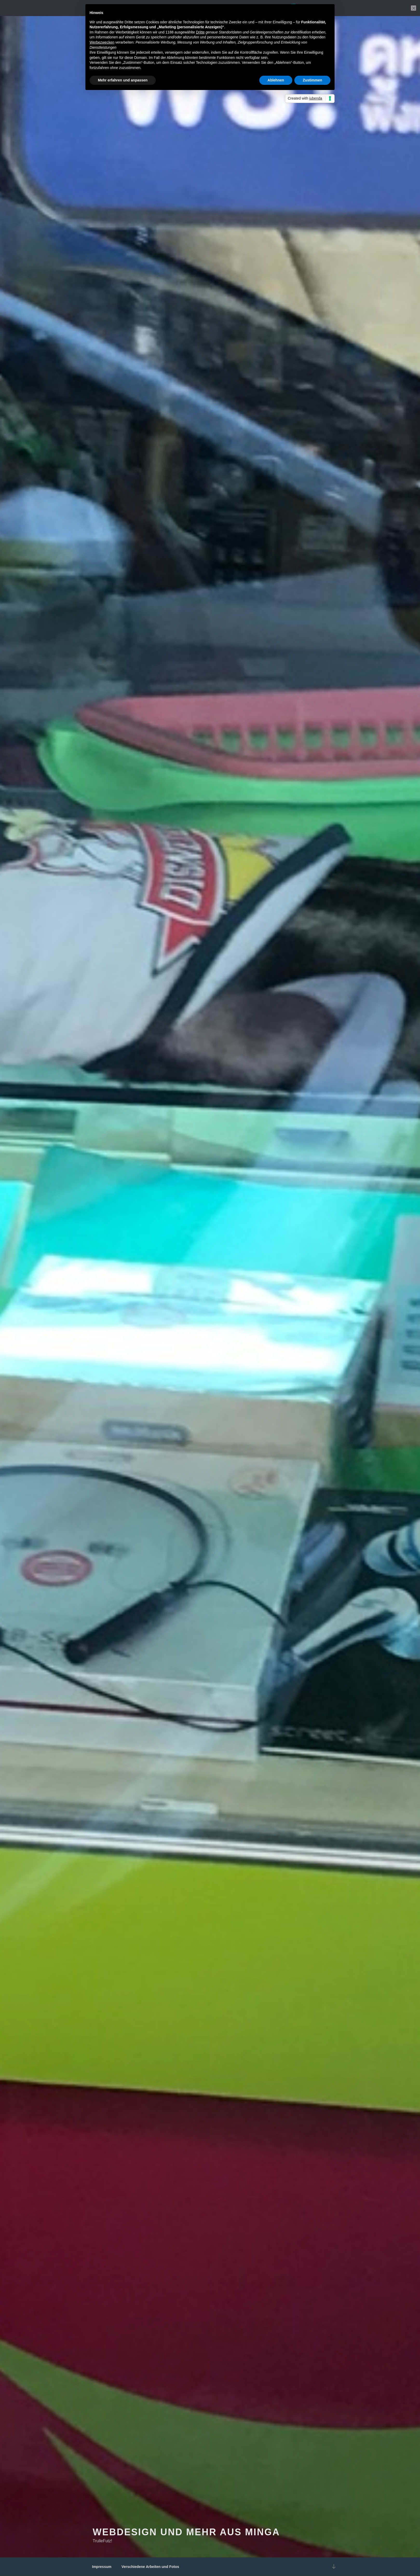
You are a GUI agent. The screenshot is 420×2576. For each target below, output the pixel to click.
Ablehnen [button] (276, 80)
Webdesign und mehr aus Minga (186, 2533)
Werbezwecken (102, 42)
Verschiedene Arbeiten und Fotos (150, 2567)
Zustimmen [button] (312, 80)
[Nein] (413, 8)
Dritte (200, 32)
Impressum (102, 2567)
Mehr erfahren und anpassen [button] (122, 80)
